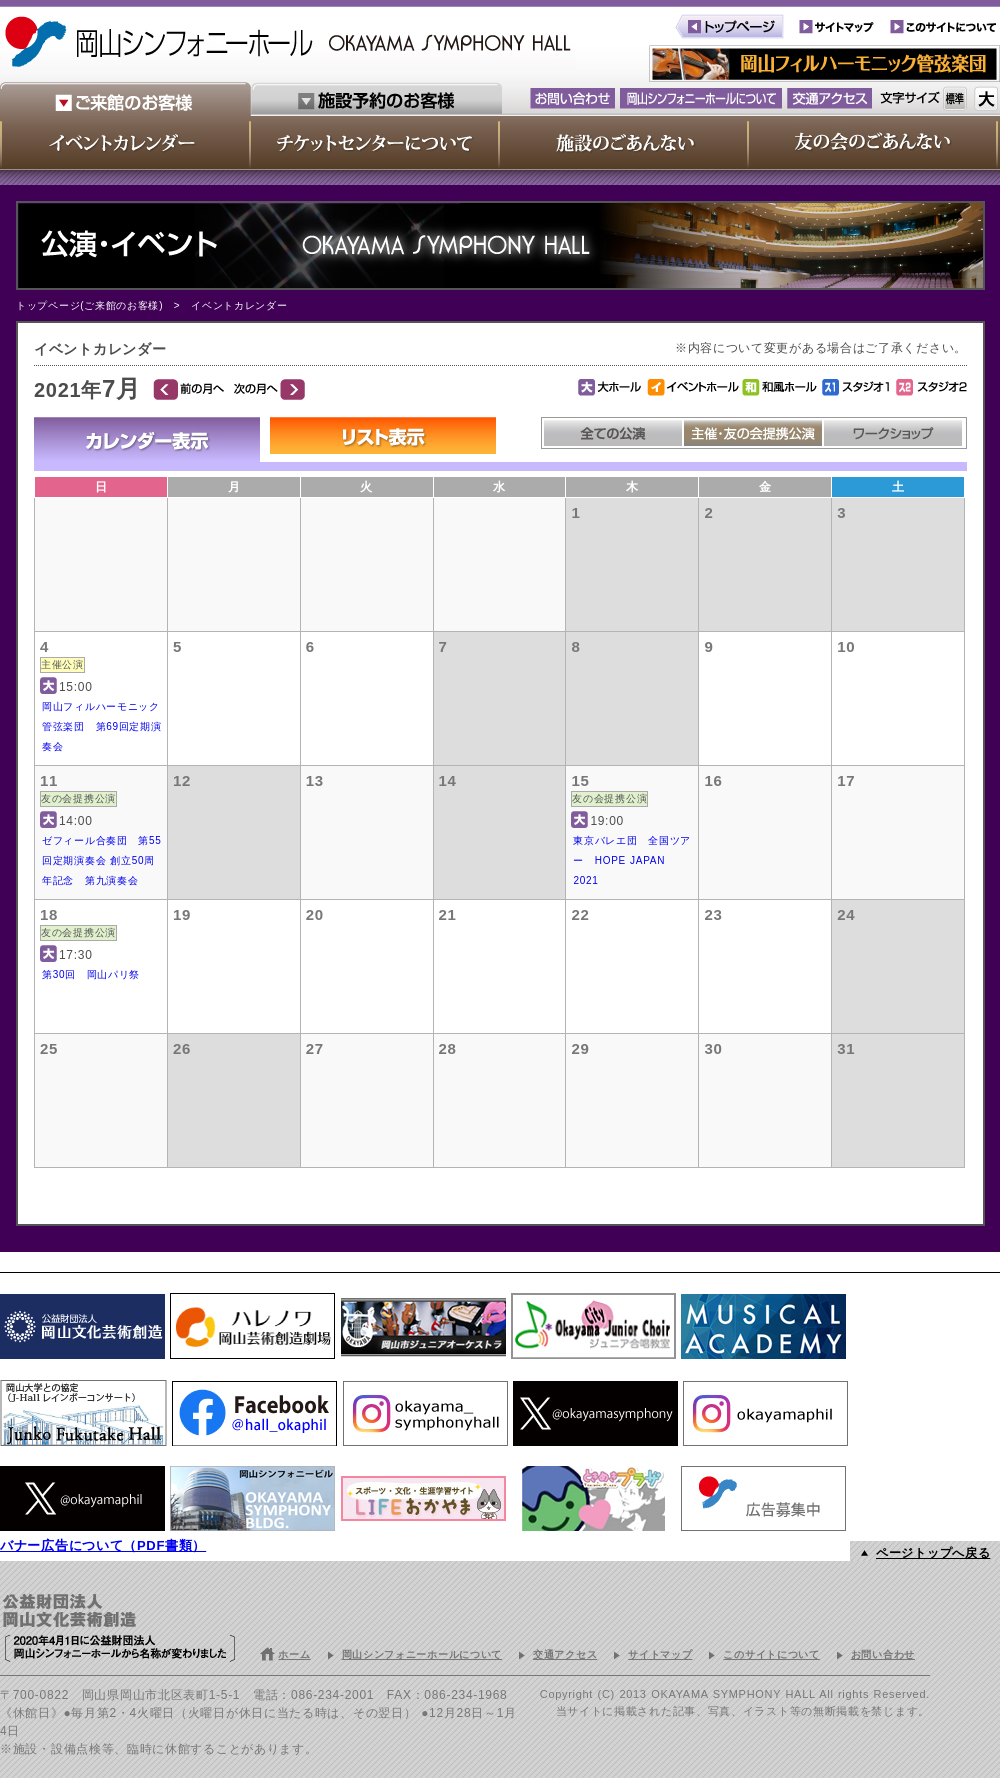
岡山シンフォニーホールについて (422, 1654)
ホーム (294, 1654)
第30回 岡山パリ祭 (91, 974)
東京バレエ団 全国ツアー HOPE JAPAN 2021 (632, 860)
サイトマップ (660, 1654)
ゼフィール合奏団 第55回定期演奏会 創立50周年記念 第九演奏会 (102, 860)
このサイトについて (771, 1654)
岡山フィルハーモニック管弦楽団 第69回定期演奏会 (102, 726)
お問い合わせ (883, 1654)
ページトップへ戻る (933, 1553)
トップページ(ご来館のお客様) (89, 305)
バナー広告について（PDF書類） (103, 1545)
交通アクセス (565, 1654)
